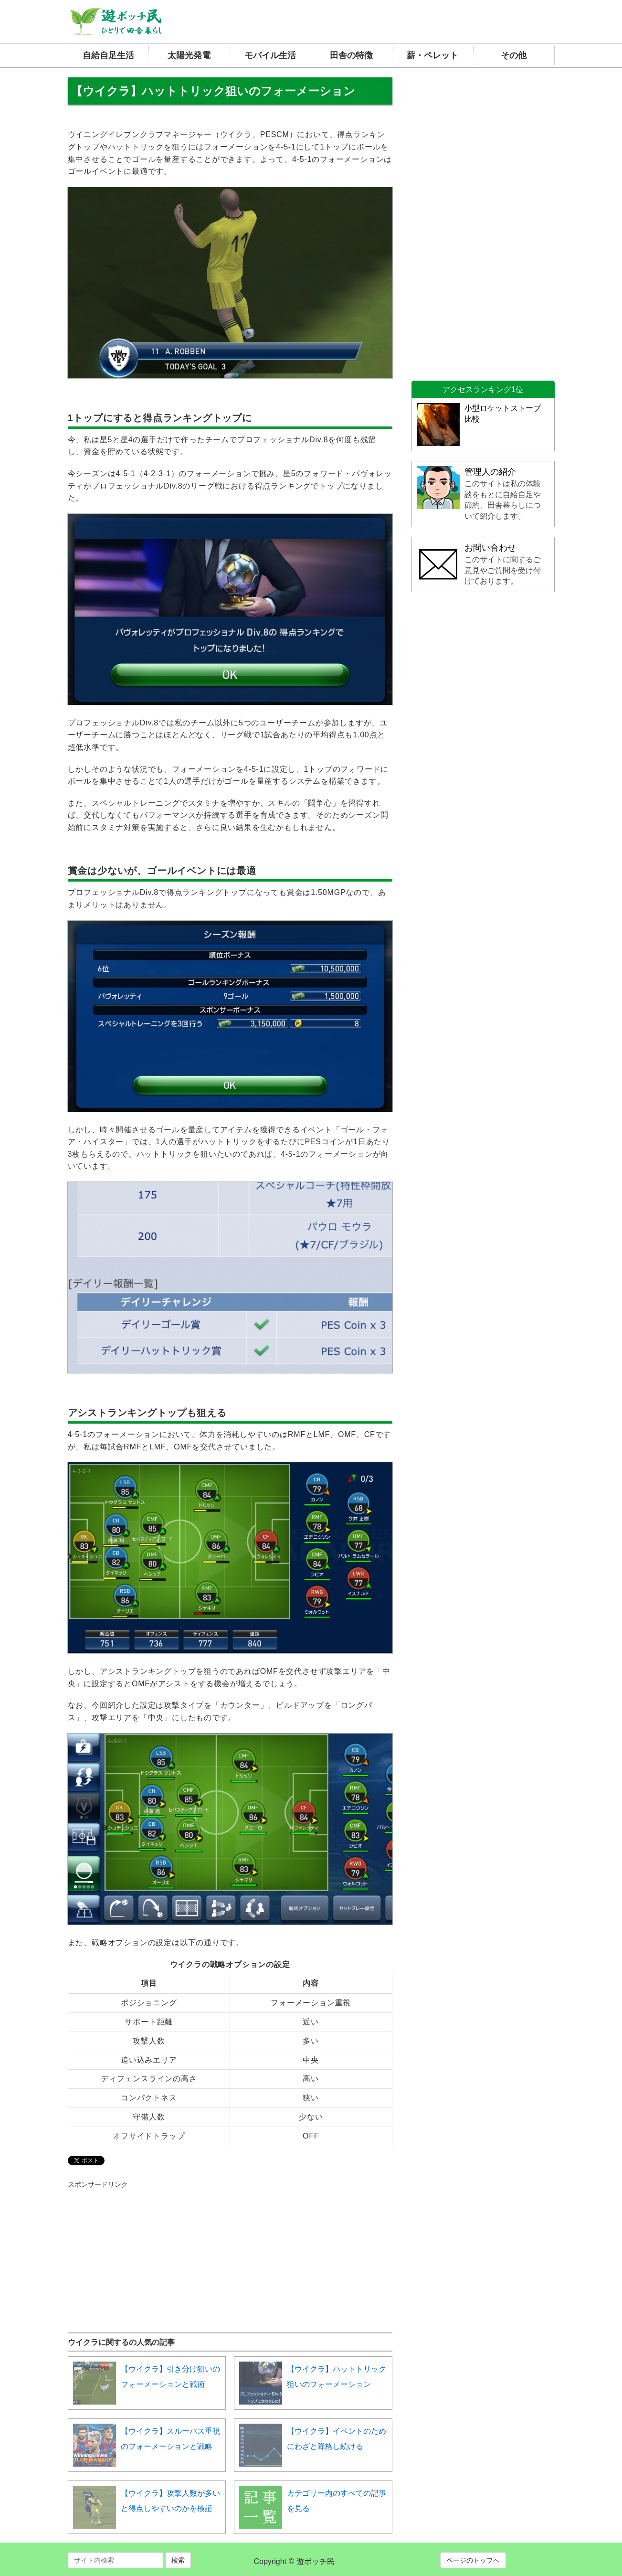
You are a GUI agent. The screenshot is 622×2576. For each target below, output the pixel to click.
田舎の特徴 (351, 55)
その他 (514, 55)
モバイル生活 (270, 55)
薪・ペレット (432, 55)
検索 (178, 2560)
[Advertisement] (139, 2249)
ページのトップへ (473, 2560)
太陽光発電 (189, 55)
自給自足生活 (108, 55)
